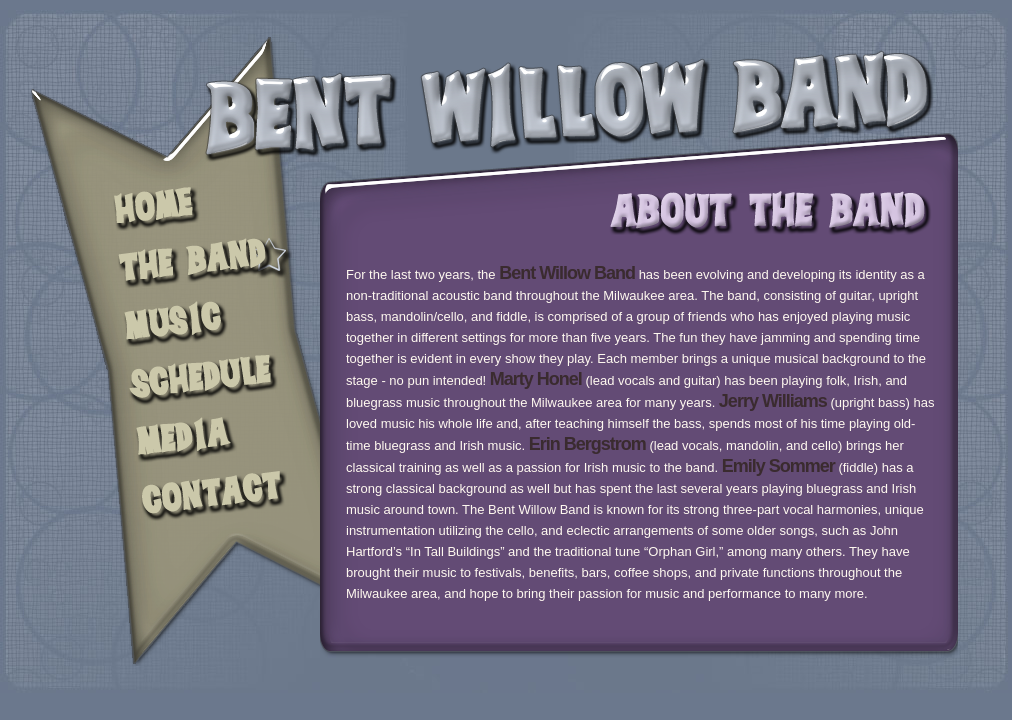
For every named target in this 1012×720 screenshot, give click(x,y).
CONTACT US (200, 499)
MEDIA (200, 438)
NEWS (200, 321)
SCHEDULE (200, 381)
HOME (200, 210)
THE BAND (200, 263)
